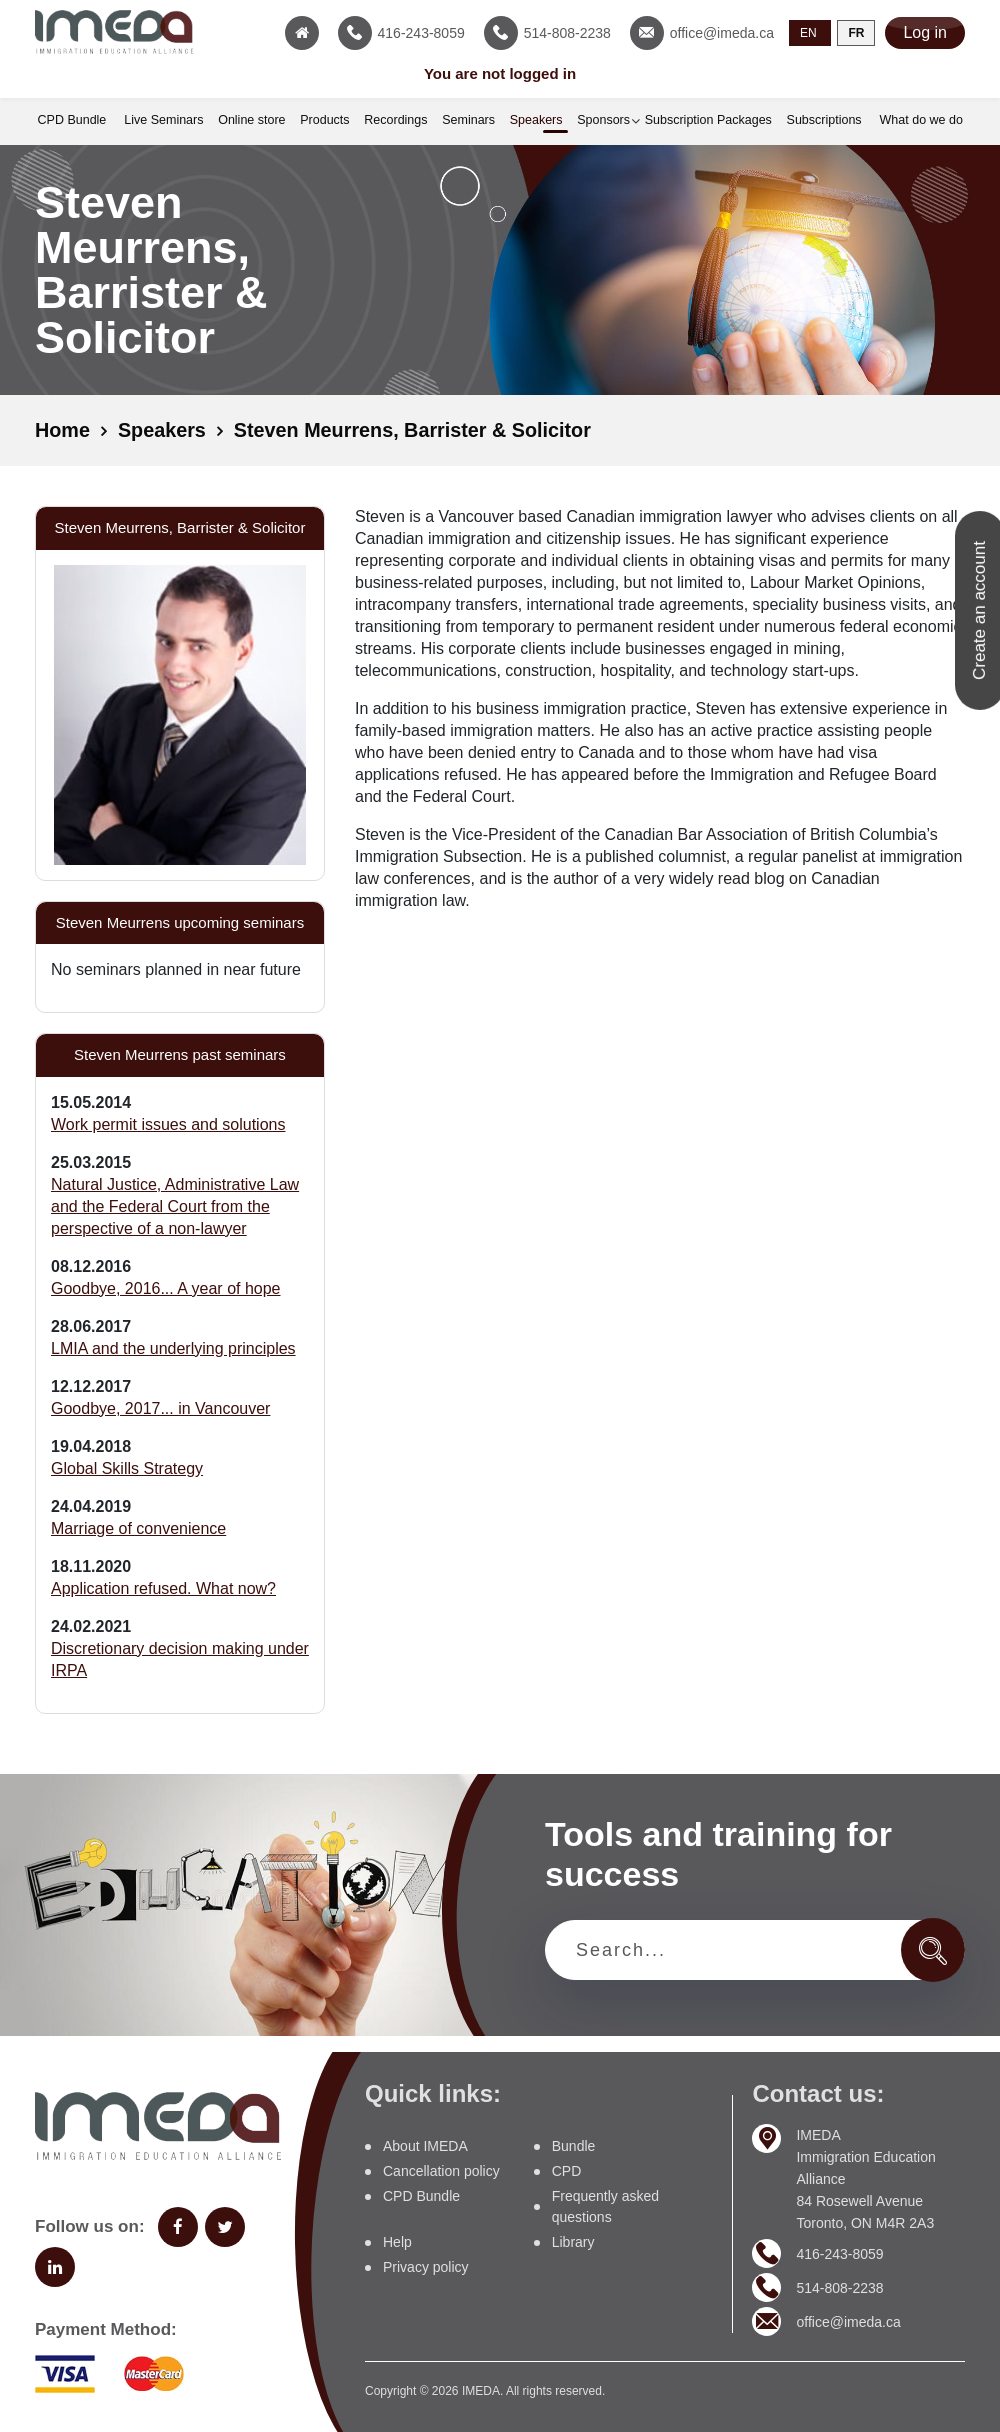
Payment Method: (106, 2328)
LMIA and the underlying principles (173, 1347)
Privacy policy (426, 2266)
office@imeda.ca (848, 2320)
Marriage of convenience (138, 1527)
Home (63, 430)
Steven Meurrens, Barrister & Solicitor (416, 430)
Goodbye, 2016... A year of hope (166, 1287)
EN (809, 33)
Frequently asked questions (605, 2205)
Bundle (574, 2145)
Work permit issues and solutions (168, 1123)
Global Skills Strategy (127, 1467)
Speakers (163, 430)
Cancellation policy (441, 2170)
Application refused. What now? (163, 1587)
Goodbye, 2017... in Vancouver (160, 1407)
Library (573, 2241)
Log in (925, 32)
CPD (567, 2170)
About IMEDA (425, 2145)
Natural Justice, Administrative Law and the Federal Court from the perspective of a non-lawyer (175, 1205)
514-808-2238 (839, 2286)
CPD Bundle (421, 2195)
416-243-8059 (839, 2252)
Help (397, 2241)
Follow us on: (90, 2225)
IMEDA (481, 2390)
